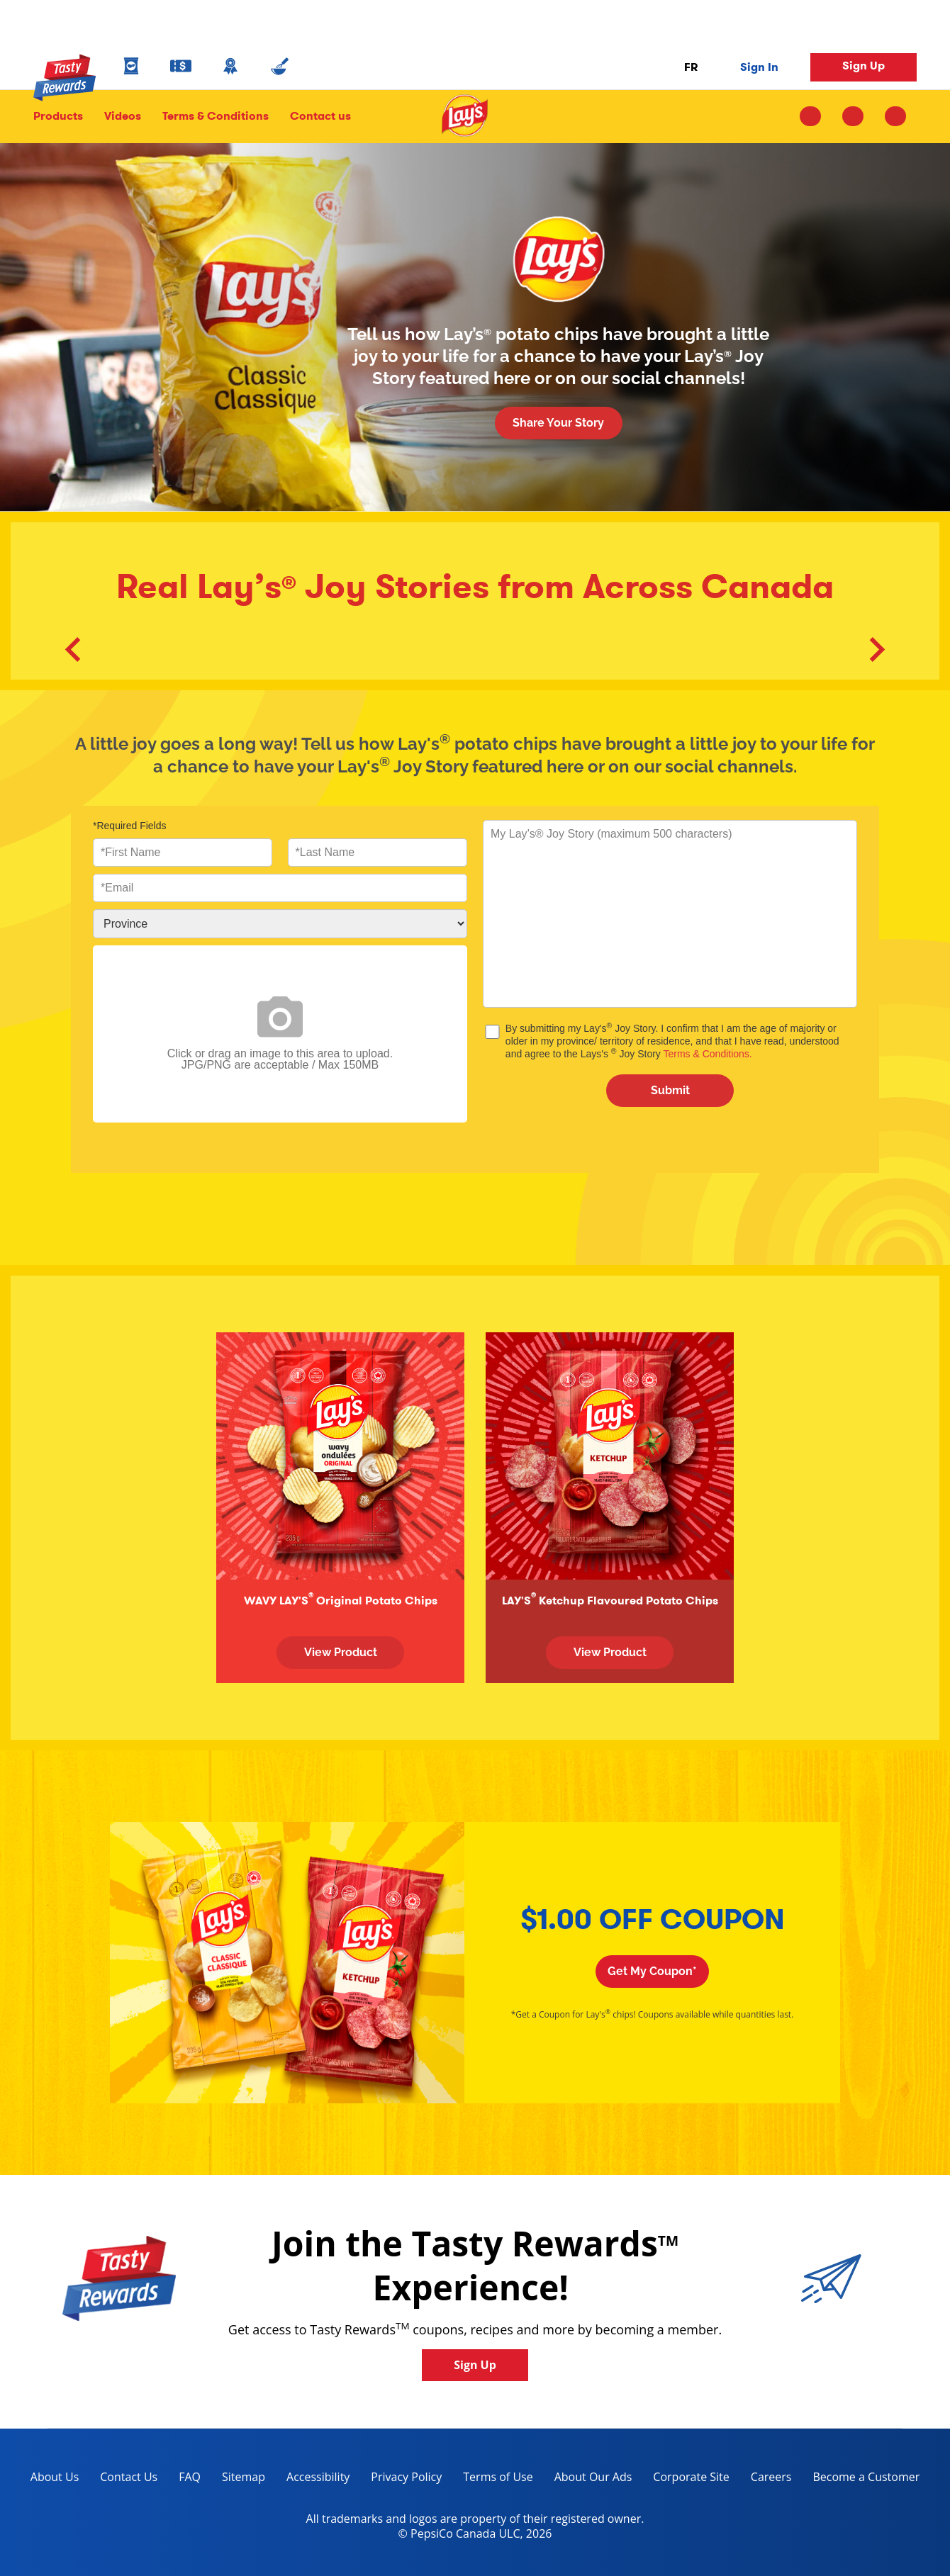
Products (58, 115)
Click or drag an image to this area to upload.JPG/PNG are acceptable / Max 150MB (280, 1033)
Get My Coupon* (652, 1971)
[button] (72, 650)
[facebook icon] (853, 116)
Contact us (315, 115)
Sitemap (243, 2477)
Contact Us (128, 2477)
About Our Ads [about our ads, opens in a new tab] (588, 2479)
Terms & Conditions (215, 115)
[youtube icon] (895, 116)
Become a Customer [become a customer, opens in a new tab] (861, 2479)
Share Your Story (558, 422)
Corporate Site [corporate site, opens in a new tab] (685, 2479)
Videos (122, 115)
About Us (54, 2477)
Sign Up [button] (863, 65)
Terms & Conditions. (707, 1053)
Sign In (759, 67)
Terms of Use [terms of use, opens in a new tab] (492, 2479)
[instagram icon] (816, 116)
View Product (340, 1652)
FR (691, 67)
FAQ (190, 2477)
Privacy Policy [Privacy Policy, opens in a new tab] (401, 2479)
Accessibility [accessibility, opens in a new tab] (313, 2479)
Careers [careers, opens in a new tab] (766, 2479)
